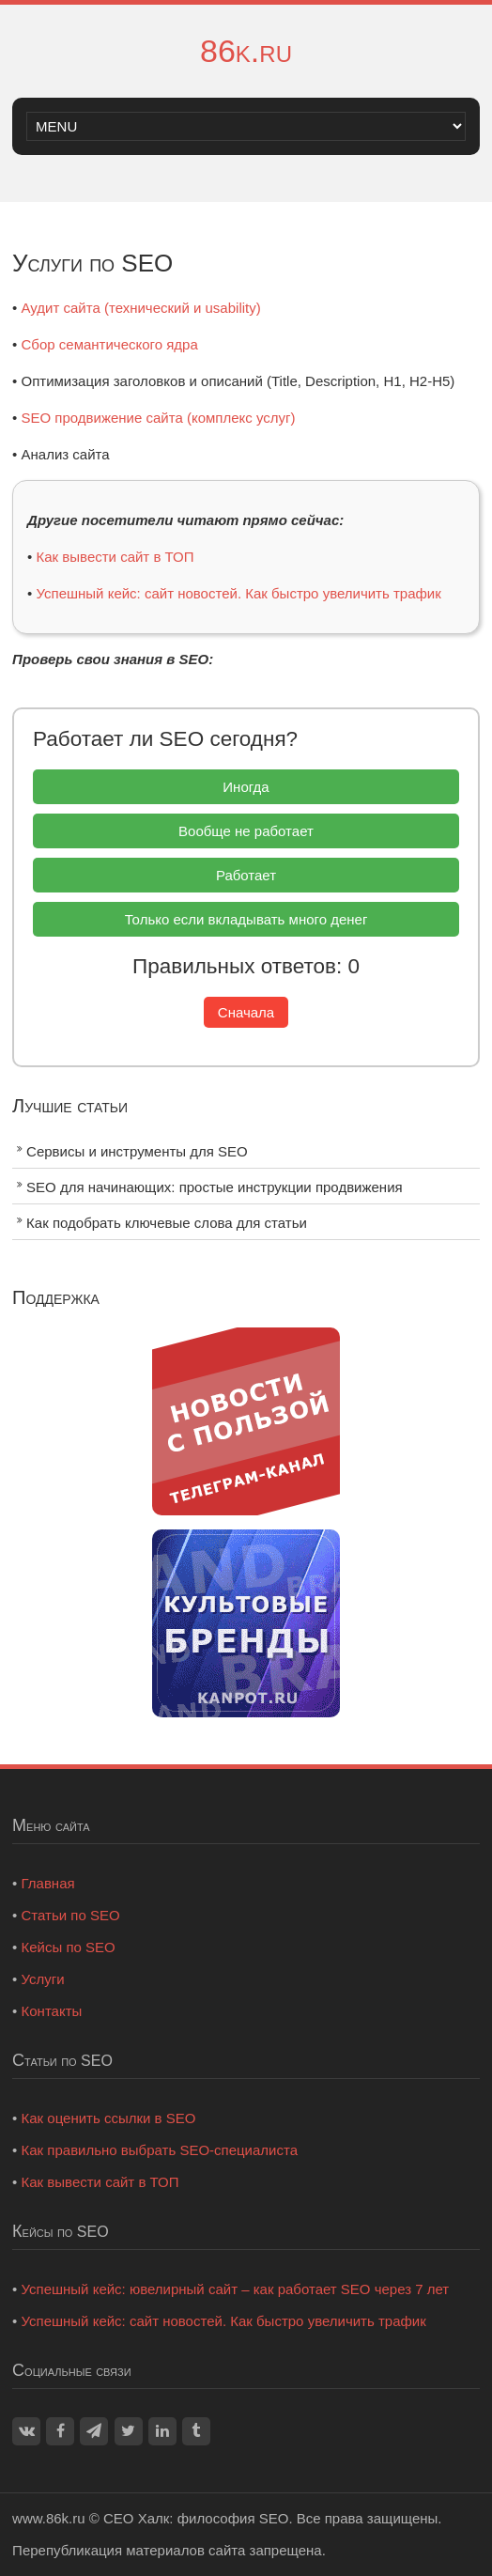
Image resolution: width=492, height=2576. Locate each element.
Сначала (246, 1012)
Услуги (43, 1979)
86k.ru (246, 51)
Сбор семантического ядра (110, 344)
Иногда (246, 787)
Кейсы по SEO (68, 1947)
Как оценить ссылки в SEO (109, 2118)
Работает (246, 875)
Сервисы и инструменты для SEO (137, 1151)
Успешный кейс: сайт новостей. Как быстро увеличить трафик (239, 593)
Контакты (52, 2011)
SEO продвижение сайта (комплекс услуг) (159, 418)
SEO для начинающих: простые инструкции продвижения (214, 1187)
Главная (48, 1883)
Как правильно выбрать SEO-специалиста (160, 2150)
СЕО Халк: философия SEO (195, 2518)
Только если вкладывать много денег (246, 919)
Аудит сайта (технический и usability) (141, 308)
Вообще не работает (246, 831)
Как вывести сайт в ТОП (115, 557)
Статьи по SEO (71, 1915)
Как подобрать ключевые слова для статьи (166, 1223)
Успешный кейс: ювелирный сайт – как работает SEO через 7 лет (236, 2289)
